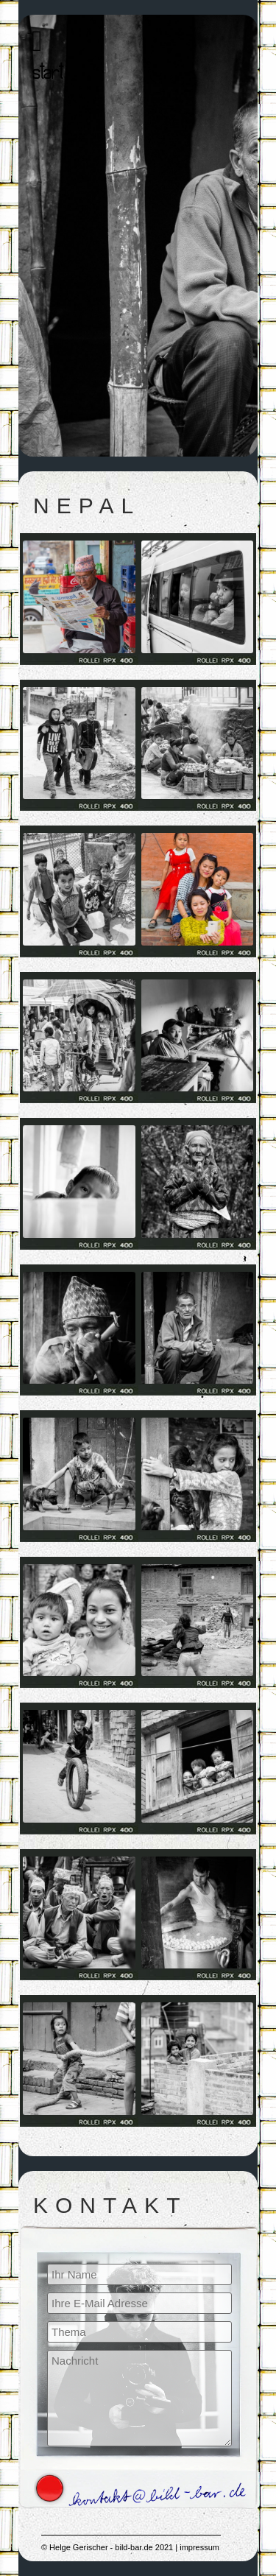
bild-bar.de (133, 2547)
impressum (199, 2547)
